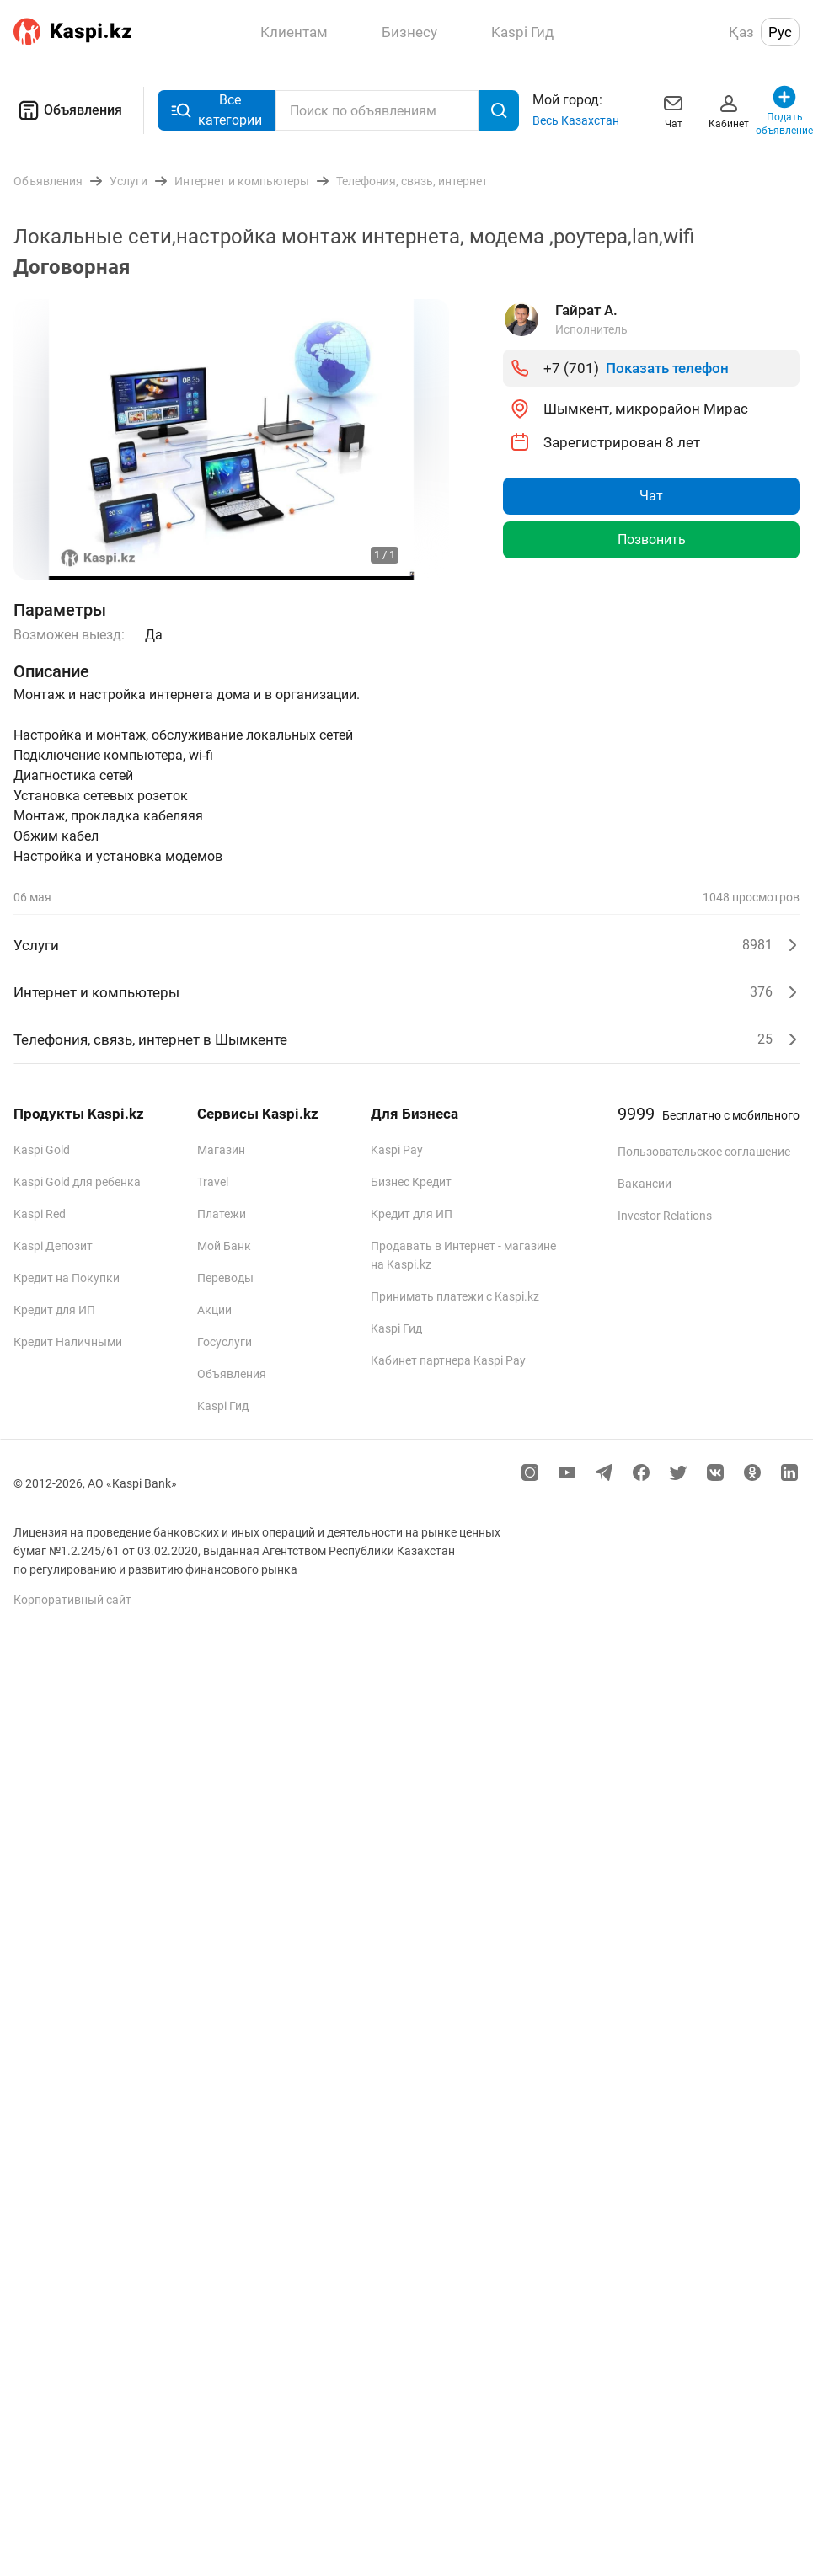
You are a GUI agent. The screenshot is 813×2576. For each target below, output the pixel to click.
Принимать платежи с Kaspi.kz (455, 1296)
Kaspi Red (39, 1214)
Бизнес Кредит (411, 1182)
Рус (780, 32)
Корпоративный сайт (72, 1599)
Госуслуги (224, 1342)
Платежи (221, 1214)
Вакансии (644, 1183)
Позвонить (652, 540)
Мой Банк (224, 1246)
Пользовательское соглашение (704, 1151)
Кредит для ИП (54, 1310)
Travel (212, 1182)
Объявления (67, 110)
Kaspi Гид (223, 1406)
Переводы (225, 1278)
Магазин (221, 1150)
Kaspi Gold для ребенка (77, 1182)
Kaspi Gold (41, 1150)
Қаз (741, 32)
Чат (673, 110)
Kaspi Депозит (53, 1246)
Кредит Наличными (67, 1342)
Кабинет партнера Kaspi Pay (448, 1360)
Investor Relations (665, 1215)
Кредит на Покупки (66, 1278)
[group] (231, 439)
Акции (214, 1310)
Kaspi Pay (397, 1150)
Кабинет (729, 110)
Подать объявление (784, 109)
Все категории (216, 110)
